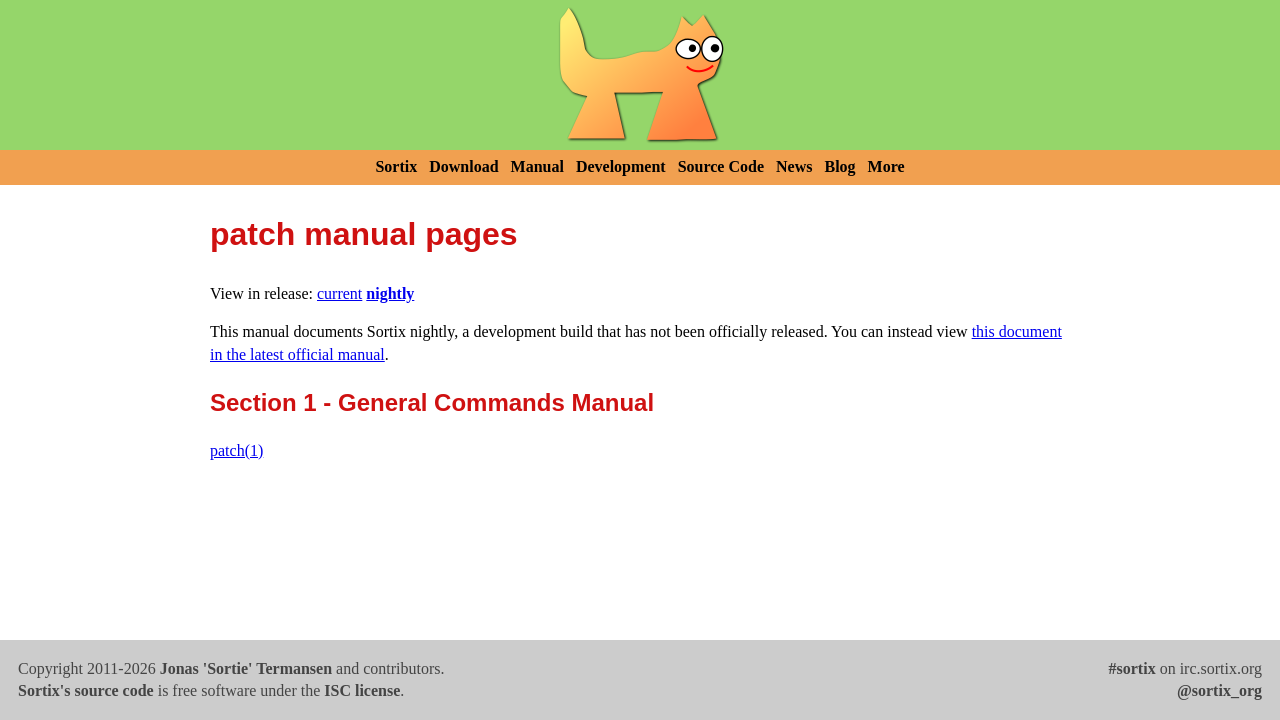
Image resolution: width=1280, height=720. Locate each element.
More (886, 166)
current (339, 293)
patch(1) (236, 450)
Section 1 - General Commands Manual (432, 402)
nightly (390, 293)
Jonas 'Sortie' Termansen (246, 668)
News (794, 166)
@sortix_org (1219, 690)
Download (463, 166)
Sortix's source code (86, 690)
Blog (839, 166)
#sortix (1132, 668)
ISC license (362, 690)
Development (621, 166)
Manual (537, 166)
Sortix (396, 166)
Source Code (721, 166)
